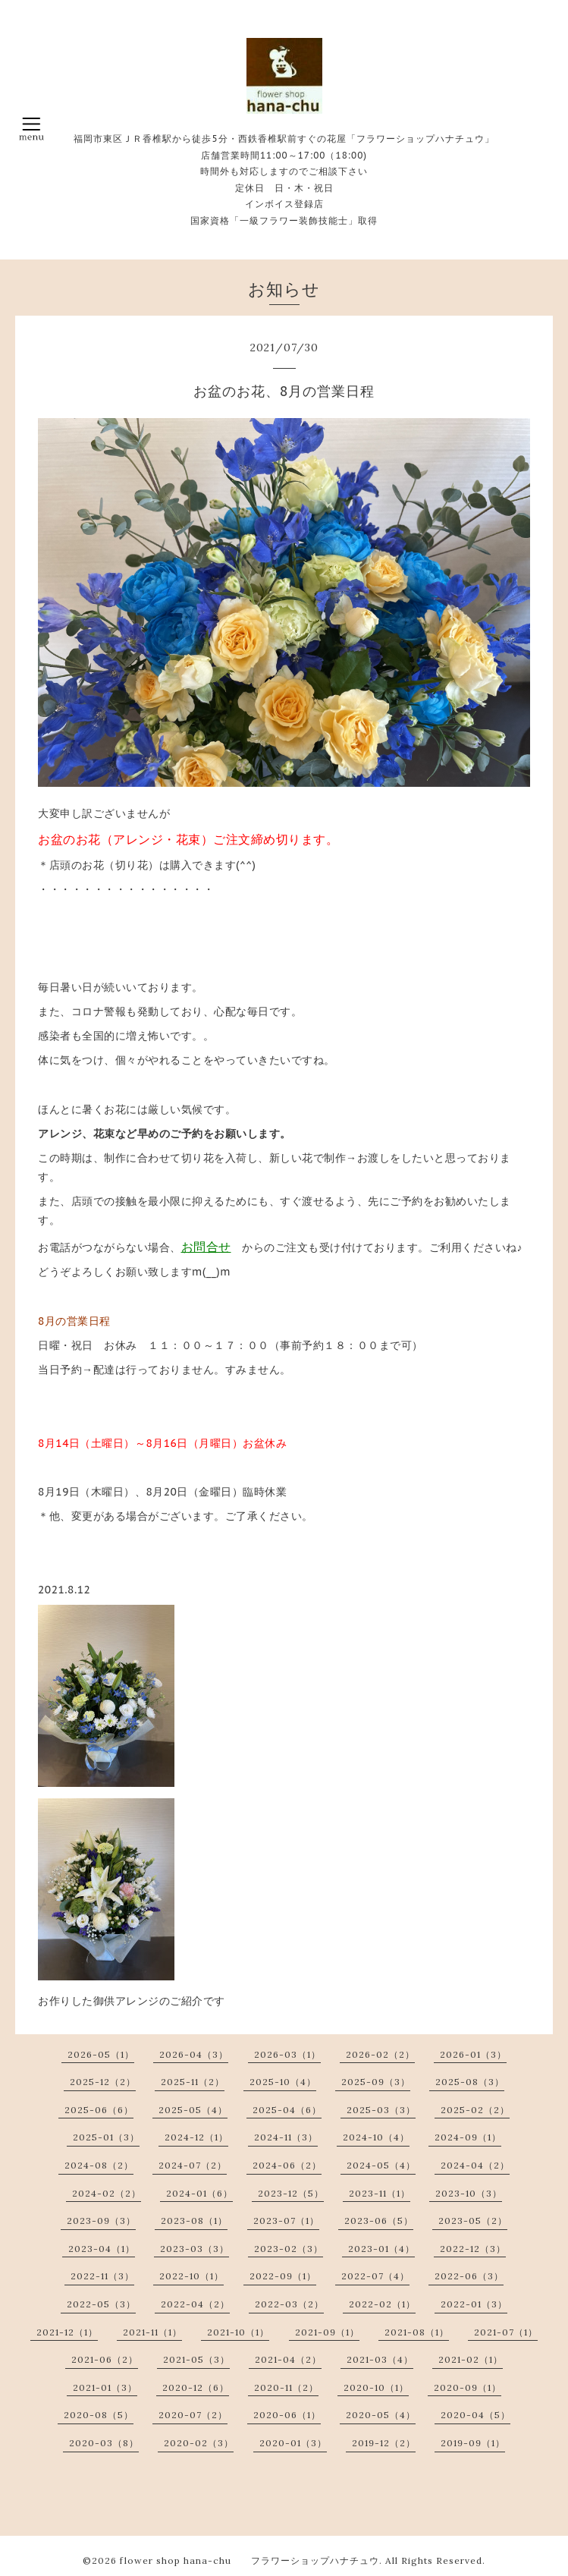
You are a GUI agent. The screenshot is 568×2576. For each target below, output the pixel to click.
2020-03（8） (104, 2443)
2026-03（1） (287, 2054)
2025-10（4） (282, 2081)
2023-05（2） (472, 2220)
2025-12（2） (103, 2081)
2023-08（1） (194, 2220)
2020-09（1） (467, 2387)
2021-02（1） (470, 2359)
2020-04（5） (475, 2414)
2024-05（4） (381, 2165)
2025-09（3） (375, 2081)
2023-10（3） (468, 2193)
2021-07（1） (506, 2332)
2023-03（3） (194, 2248)
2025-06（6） (98, 2109)
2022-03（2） (289, 2304)
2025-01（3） (106, 2137)
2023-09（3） (101, 2220)
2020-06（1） (287, 2414)
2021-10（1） (238, 2332)
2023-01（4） (381, 2248)
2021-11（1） (152, 2332)
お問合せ (206, 1246)
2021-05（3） (196, 2359)
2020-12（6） (195, 2387)
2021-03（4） (380, 2359)
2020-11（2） (286, 2387)
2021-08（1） (416, 2332)
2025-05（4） (193, 2109)
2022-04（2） (195, 2304)
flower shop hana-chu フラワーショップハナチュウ (249, 2560)
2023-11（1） (379, 2193)
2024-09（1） (468, 2137)
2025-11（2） (192, 2081)
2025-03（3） (381, 2109)
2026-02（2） (380, 2054)
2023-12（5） (291, 2193)
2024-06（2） (287, 2165)
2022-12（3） (473, 2248)
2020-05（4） (381, 2414)
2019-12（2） (384, 2443)
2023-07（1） (286, 2220)
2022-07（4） (375, 2276)
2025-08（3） (469, 2081)
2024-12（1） (196, 2137)
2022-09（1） (282, 2276)
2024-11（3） (286, 2137)
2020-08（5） (98, 2414)
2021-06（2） (104, 2359)
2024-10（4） (376, 2137)
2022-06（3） (469, 2276)
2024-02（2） (106, 2193)
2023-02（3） (288, 2248)
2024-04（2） (475, 2165)
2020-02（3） (199, 2443)
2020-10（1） (376, 2387)
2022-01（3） (474, 2304)
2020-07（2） (193, 2414)
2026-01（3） (473, 2054)
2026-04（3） (193, 2054)
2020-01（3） (293, 2443)
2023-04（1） (101, 2248)
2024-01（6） (199, 2193)
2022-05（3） (101, 2304)
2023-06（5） (378, 2220)
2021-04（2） (288, 2359)
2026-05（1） (100, 2054)
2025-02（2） (475, 2109)
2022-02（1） (382, 2304)
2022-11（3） (102, 2276)
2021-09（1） (327, 2332)
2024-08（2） (98, 2165)
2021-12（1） (67, 2332)
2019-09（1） (473, 2443)
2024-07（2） (192, 2165)
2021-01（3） (105, 2387)
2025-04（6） (287, 2109)
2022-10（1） (191, 2276)
